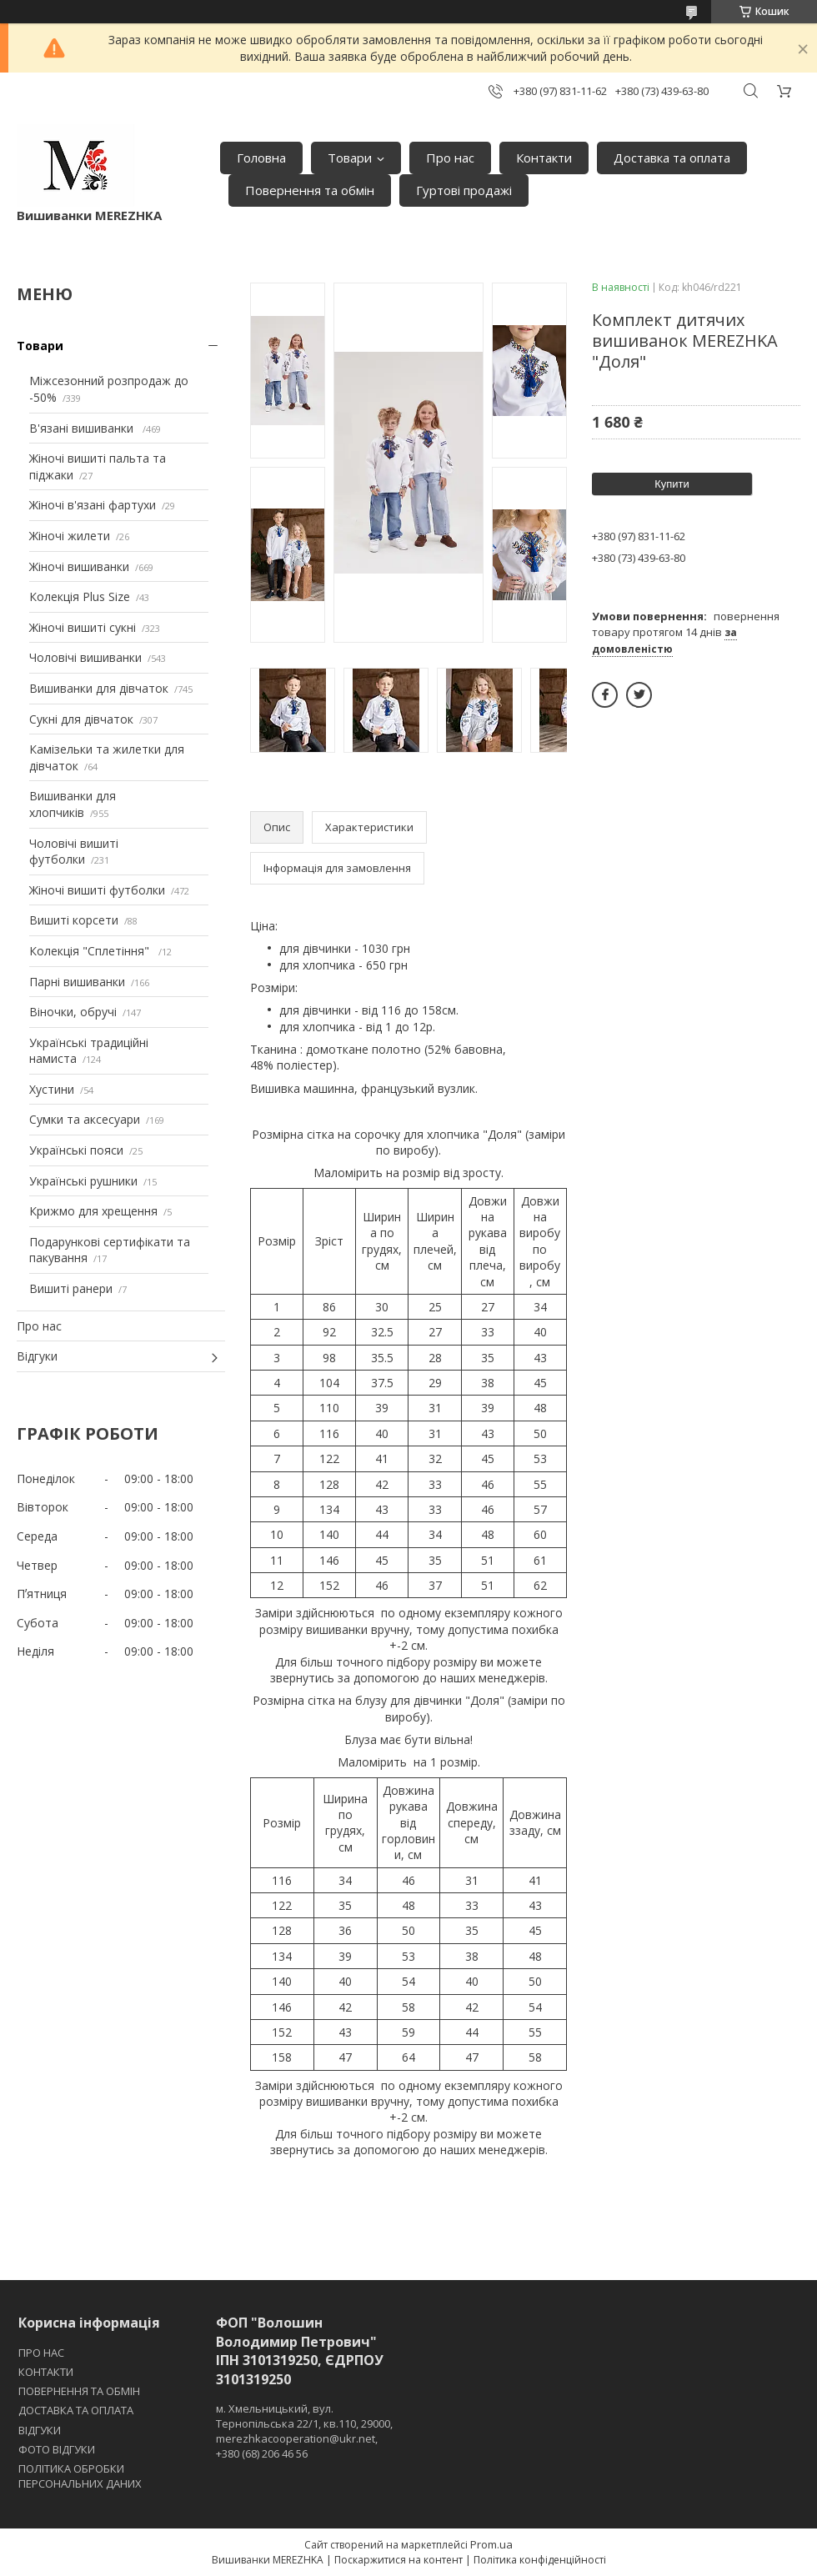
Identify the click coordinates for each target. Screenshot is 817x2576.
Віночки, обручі (73, 1012)
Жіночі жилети (69, 536)
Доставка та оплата (672, 157)
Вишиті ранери (71, 1288)
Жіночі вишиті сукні (82, 627)
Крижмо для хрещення (93, 1211)
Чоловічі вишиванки (85, 657)
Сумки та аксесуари (84, 1119)
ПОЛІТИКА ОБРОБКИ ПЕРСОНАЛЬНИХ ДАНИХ (80, 2476)
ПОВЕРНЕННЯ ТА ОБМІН (79, 2390)
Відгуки (37, 1356)
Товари (350, 157)
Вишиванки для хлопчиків (72, 804)
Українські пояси (76, 1150)
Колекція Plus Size (79, 596)
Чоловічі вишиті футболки (73, 851)
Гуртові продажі (464, 190)
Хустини (51, 1089)
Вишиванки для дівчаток (98, 688)
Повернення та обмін (309, 190)
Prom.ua (491, 2544)
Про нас (450, 157)
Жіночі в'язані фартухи (92, 505)
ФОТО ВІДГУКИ (56, 2449)
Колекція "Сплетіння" (91, 951)
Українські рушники (83, 1181)
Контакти (544, 157)
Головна (261, 157)
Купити (671, 484)
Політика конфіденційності (540, 2560)
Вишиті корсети (73, 920)
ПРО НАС (41, 2352)
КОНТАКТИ (45, 2371)
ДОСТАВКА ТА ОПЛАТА (75, 2410)
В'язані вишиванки (83, 428)
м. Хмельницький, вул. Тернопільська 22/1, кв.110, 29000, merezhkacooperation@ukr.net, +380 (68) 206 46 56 (304, 2431)
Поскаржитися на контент (398, 2560)
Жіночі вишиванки (79, 566)
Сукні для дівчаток (81, 719)
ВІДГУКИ (39, 2430)
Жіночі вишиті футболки (97, 890)
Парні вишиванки (77, 982)
